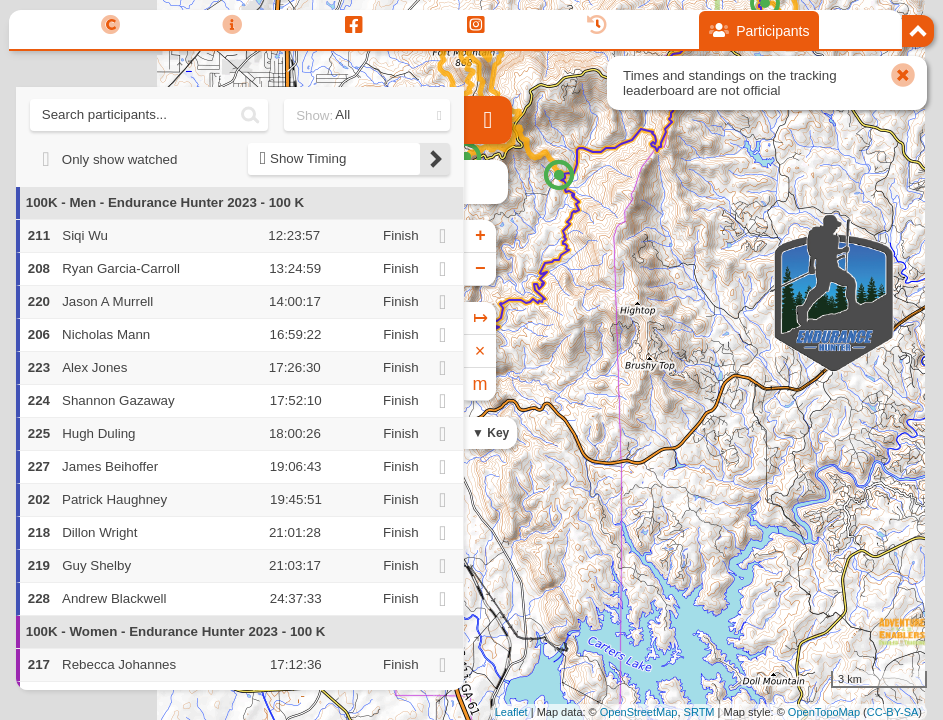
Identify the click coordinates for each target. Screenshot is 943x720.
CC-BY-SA (893, 712)
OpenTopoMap (824, 712)
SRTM (699, 712)
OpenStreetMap (639, 712)
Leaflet (511, 712)
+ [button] (480, 236)
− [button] (480, 269)
